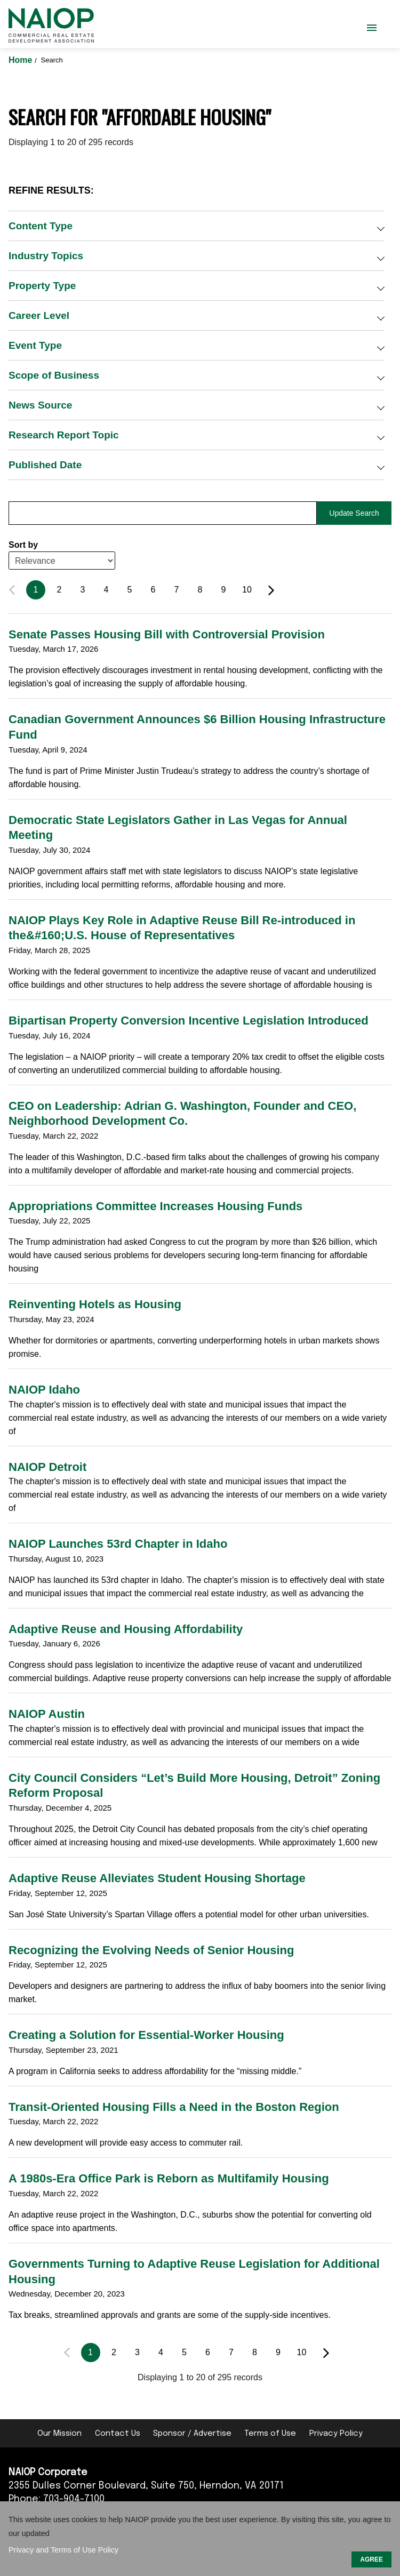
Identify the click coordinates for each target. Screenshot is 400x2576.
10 (247, 589)
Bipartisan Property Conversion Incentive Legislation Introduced (189, 1020)
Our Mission (59, 2433)
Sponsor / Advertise (192, 2433)
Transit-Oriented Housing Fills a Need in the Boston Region (174, 2107)
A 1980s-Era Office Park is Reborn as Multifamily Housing (169, 2178)
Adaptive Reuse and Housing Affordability (126, 1629)
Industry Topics (46, 255)
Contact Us (117, 2433)
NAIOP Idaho (44, 1389)
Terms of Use (270, 2433)
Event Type (35, 345)
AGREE (371, 2559)
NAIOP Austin (47, 1714)
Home (22, 60)
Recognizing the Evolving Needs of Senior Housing (151, 1950)
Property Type (42, 285)
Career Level (39, 315)
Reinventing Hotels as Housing (95, 1304)
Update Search (354, 513)
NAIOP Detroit (47, 1467)
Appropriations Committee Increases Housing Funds (155, 1206)
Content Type (41, 225)
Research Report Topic (64, 435)
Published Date (45, 464)
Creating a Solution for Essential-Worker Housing (146, 2035)
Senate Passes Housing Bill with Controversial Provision (167, 634)
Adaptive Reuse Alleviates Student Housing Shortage (157, 1878)
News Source (40, 405)
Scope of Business (54, 375)
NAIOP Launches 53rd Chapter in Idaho (118, 1543)
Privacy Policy (336, 2433)
